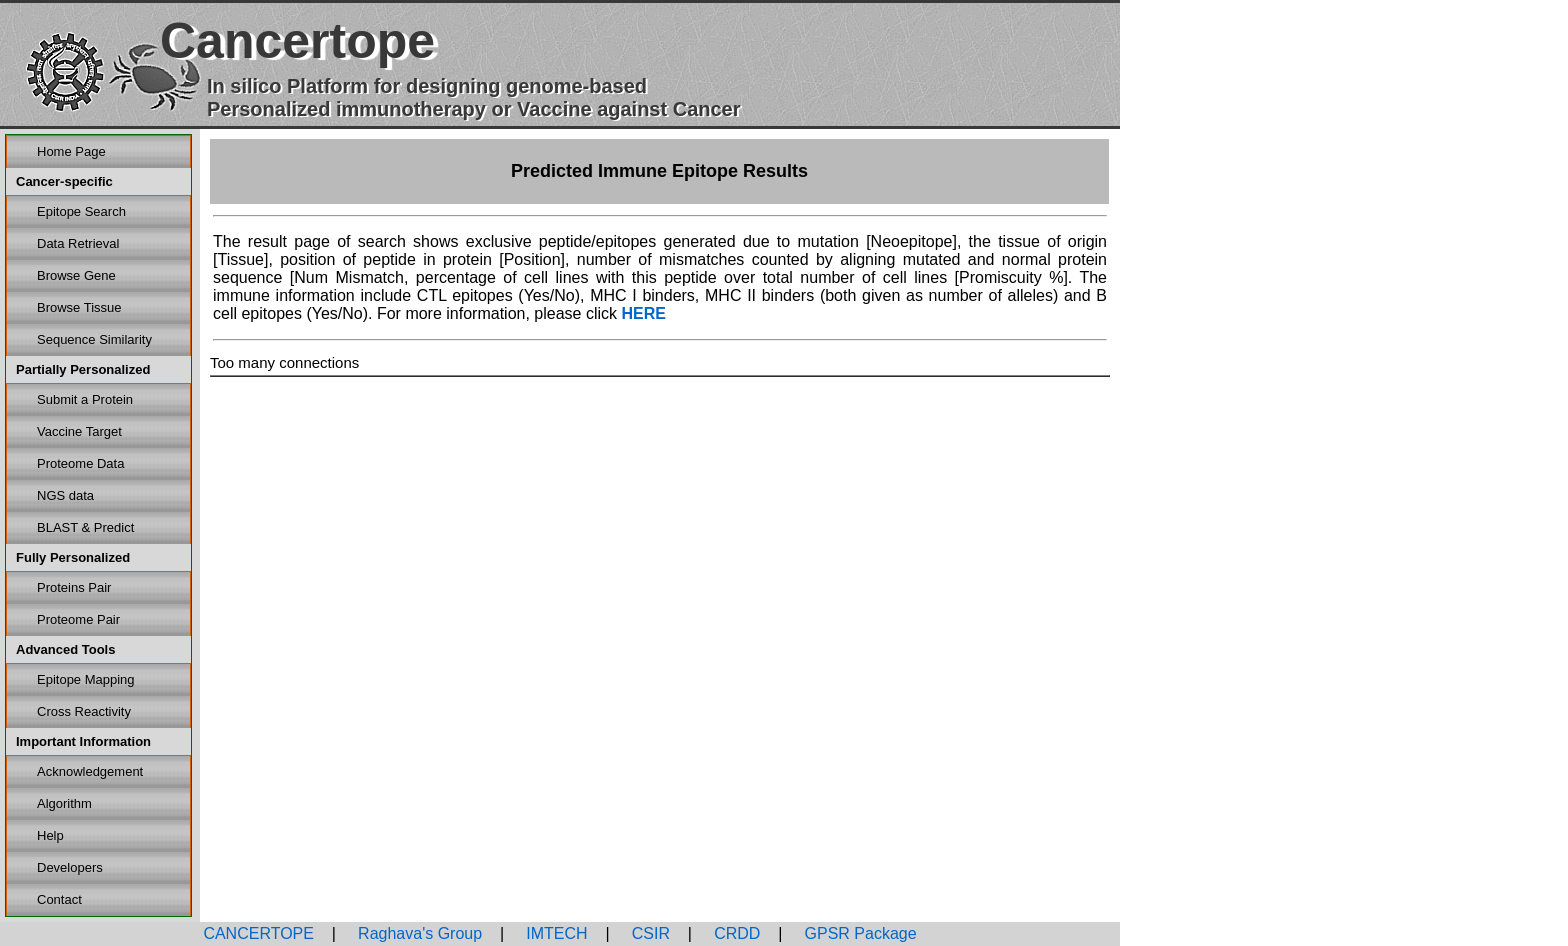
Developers (70, 867)
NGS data (65, 495)
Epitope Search (81, 211)
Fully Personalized (73, 557)
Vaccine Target (79, 431)
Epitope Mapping (86, 679)
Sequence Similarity (94, 339)
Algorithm (64, 803)
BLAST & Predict (85, 527)
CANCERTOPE (258, 933)
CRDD (735, 933)
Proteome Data (80, 463)
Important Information (83, 741)
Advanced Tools (65, 649)
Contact (59, 899)
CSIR (648, 933)
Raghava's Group (418, 933)
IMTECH (555, 933)
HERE (643, 313)
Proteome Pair (78, 619)
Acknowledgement (90, 771)
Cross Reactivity (84, 711)
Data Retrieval (78, 243)
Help (50, 835)
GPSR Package (858, 933)
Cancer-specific (64, 181)
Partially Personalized (83, 369)
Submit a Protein (85, 399)
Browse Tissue (79, 307)
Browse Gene (76, 275)
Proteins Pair (74, 587)
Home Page (71, 151)
